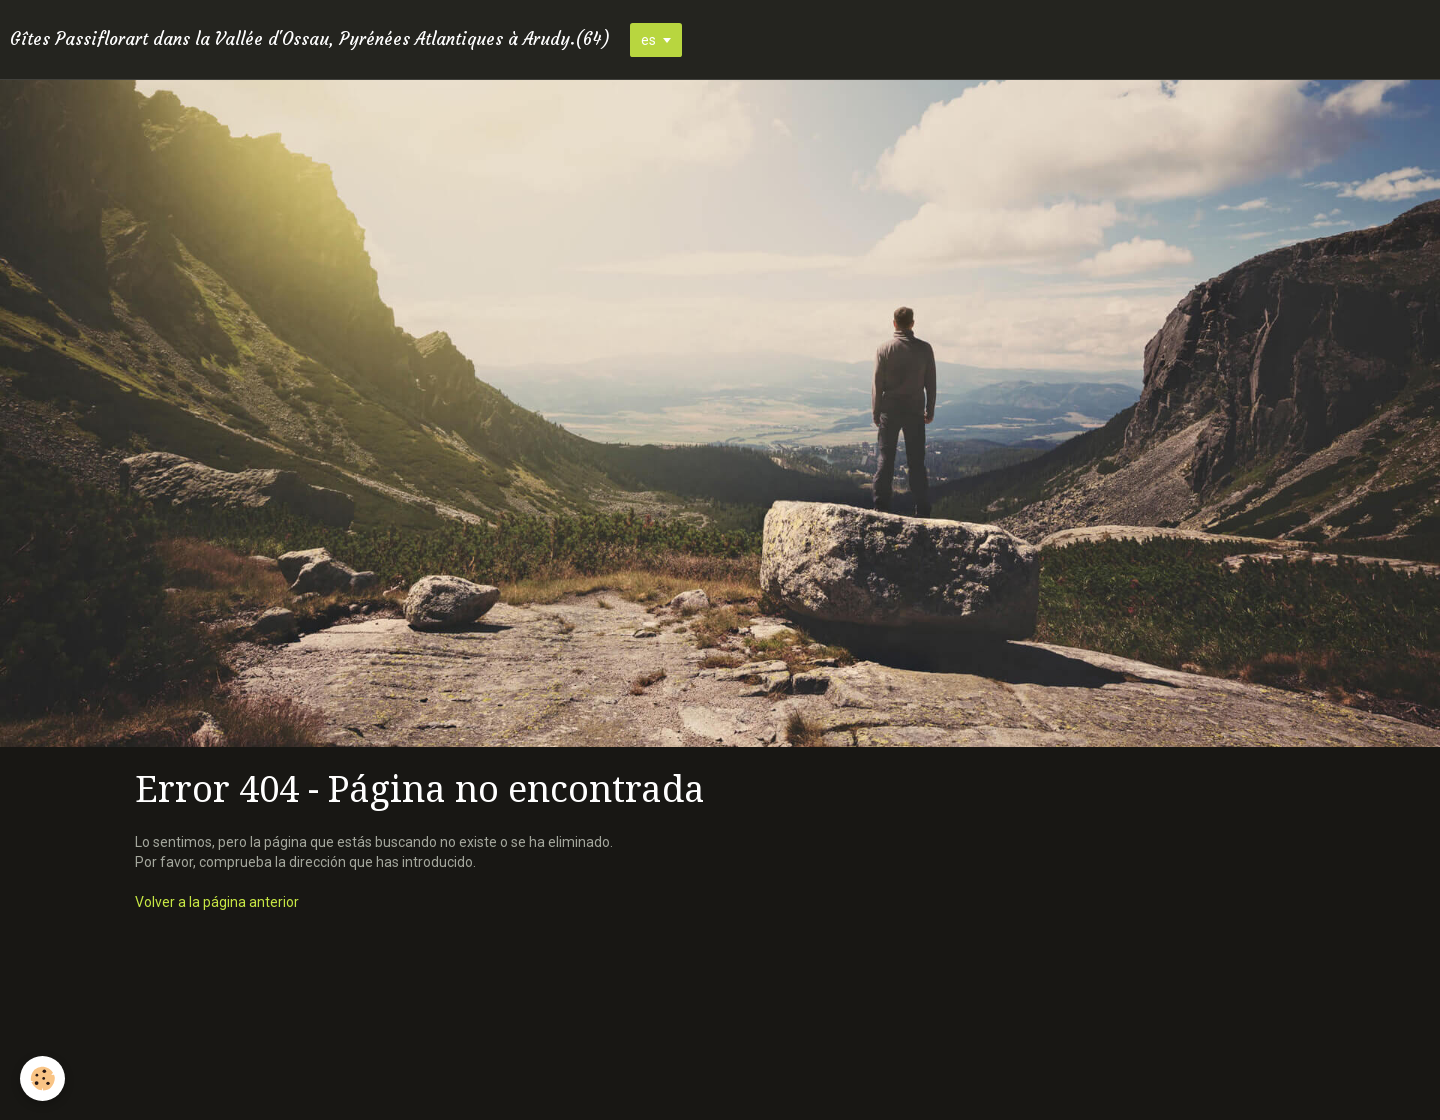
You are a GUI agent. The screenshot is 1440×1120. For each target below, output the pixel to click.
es (648, 40)
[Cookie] (42, 1078)
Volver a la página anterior (217, 902)
